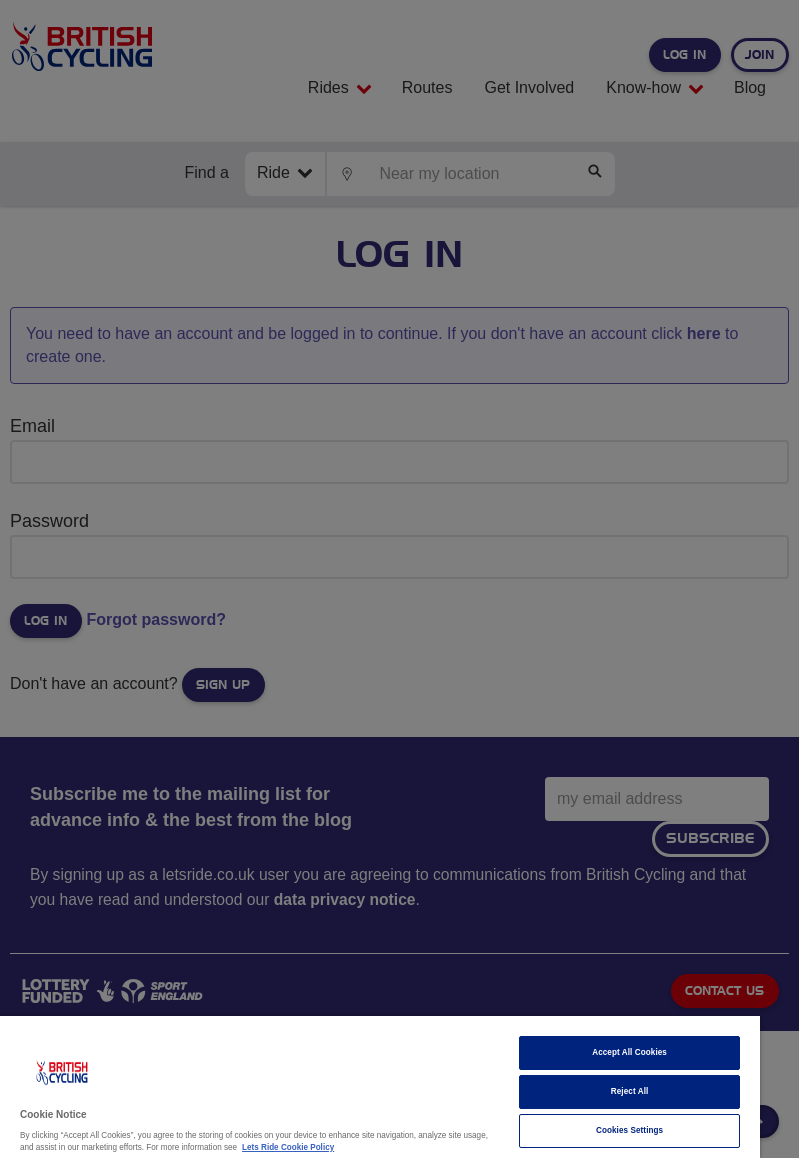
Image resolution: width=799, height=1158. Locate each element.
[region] (380, 1087)
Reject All (630, 1091)
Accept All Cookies (629, 1052)
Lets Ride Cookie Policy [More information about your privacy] (288, 1147)
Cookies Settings (629, 1130)
